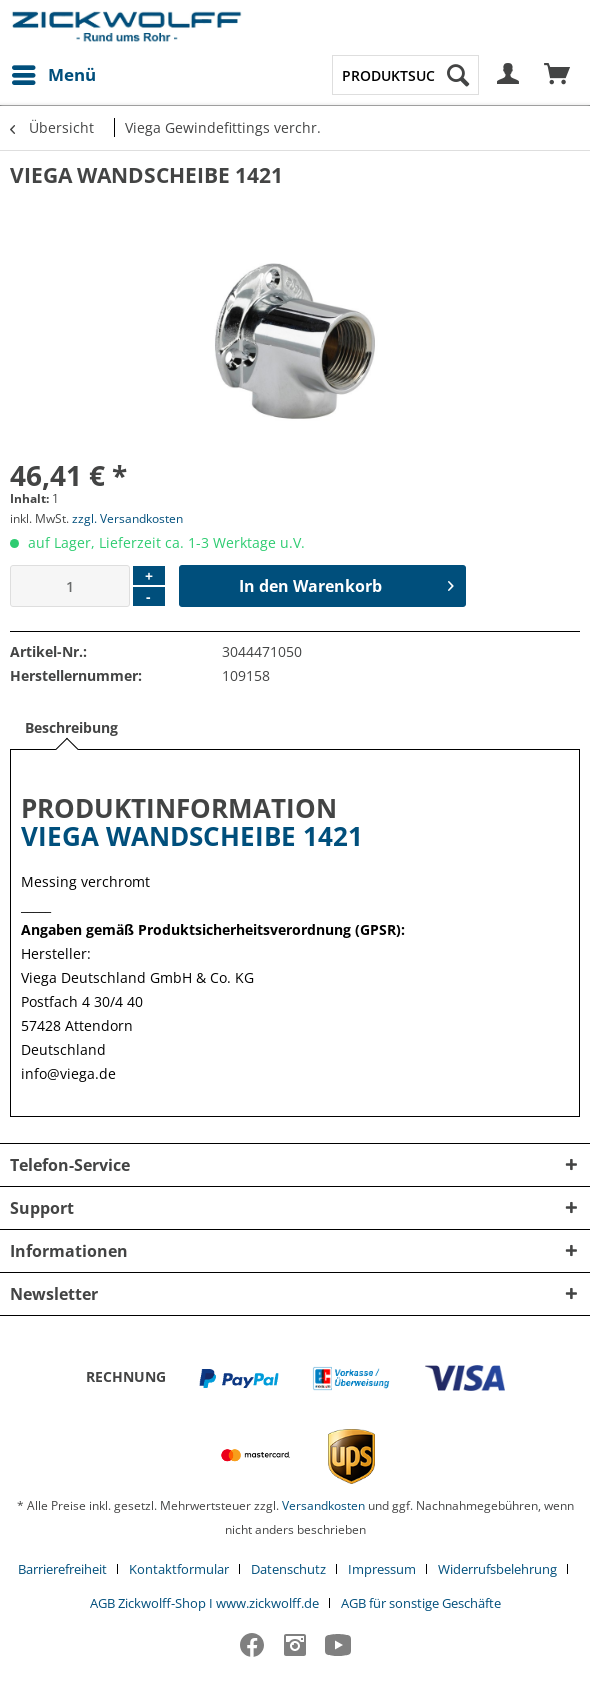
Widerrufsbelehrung (497, 1569)
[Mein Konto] (509, 75)
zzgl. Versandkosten (127, 518)
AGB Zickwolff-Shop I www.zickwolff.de (204, 1603)
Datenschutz (288, 1569)
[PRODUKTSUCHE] (406, 75)
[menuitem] (53, 75)
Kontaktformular (179, 1569)
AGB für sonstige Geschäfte (421, 1603)
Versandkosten (323, 1505)
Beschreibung (71, 727)
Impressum (382, 1569)
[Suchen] (458, 75)
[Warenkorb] (558, 75)
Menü (54, 72)
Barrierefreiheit (62, 1569)
